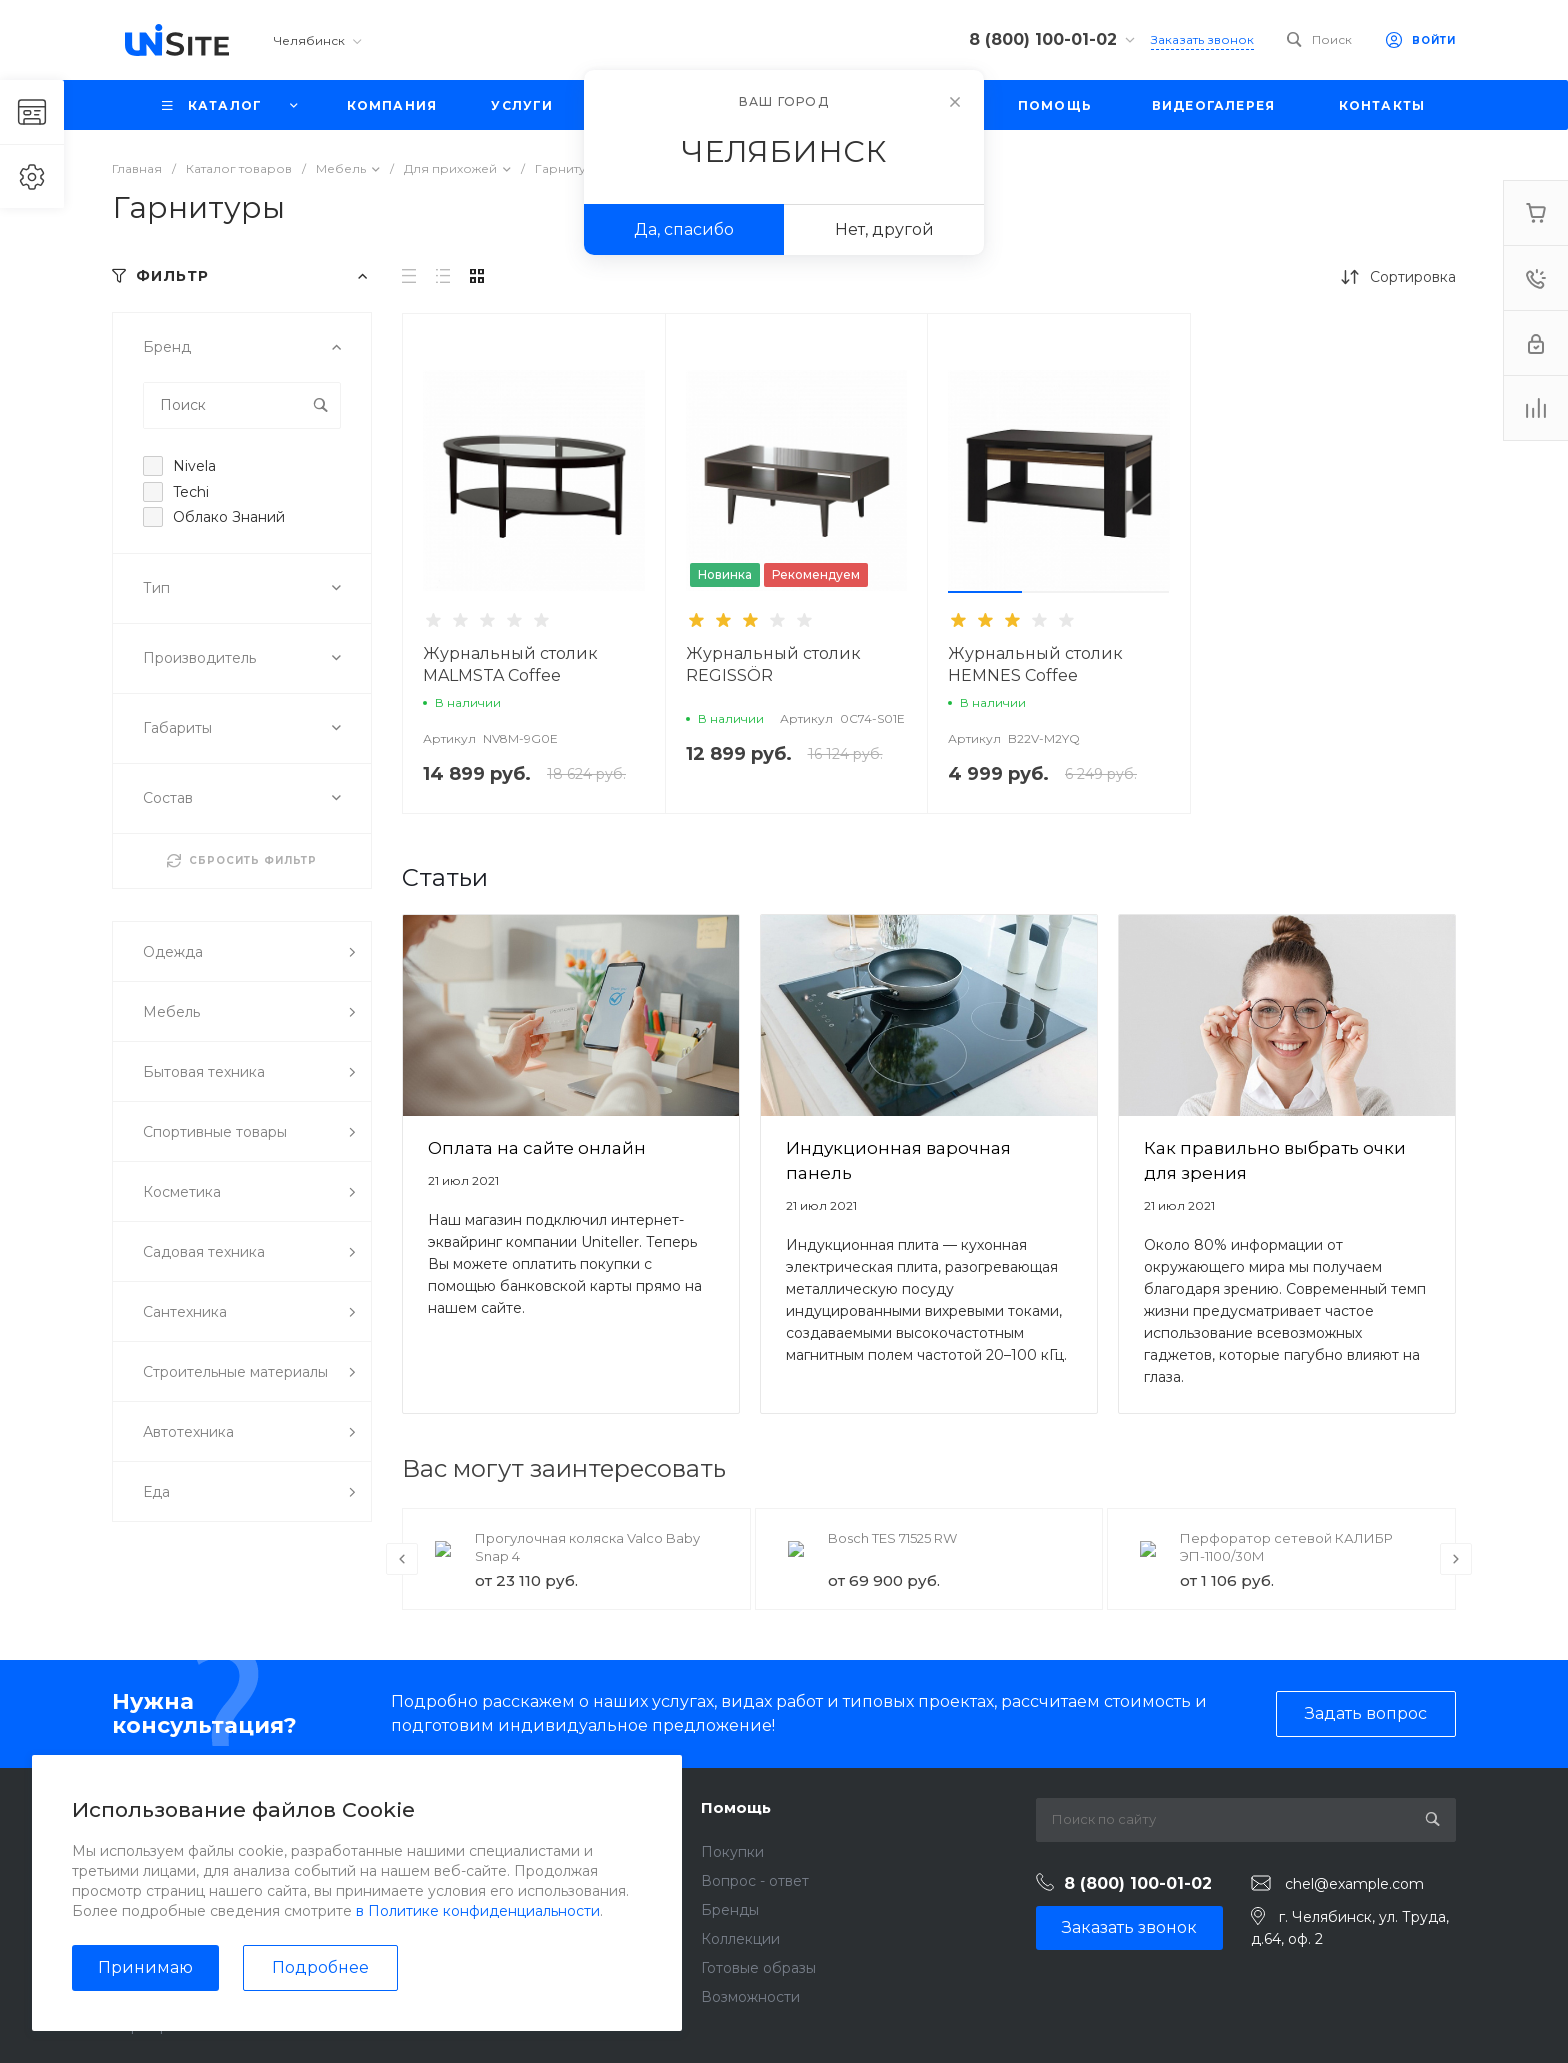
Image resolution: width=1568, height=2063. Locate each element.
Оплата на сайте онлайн (537, 1148)
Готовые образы (758, 1968)
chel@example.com (1354, 1884)
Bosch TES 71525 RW (892, 1538)
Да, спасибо (684, 229)
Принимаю (145, 1967)
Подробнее (320, 1967)
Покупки (732, 1852)
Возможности (750, 1997)
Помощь (736, 1807)
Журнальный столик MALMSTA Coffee (510, 664)
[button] (985, 592)
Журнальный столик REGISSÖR (773, 664)
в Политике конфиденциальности (478, 1911)
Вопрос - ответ (755, 1881)
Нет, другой (884, 229)
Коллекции (740, 1939)
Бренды (730, 1910)
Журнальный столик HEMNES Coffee (1035, 664)
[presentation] (402, 1559)
